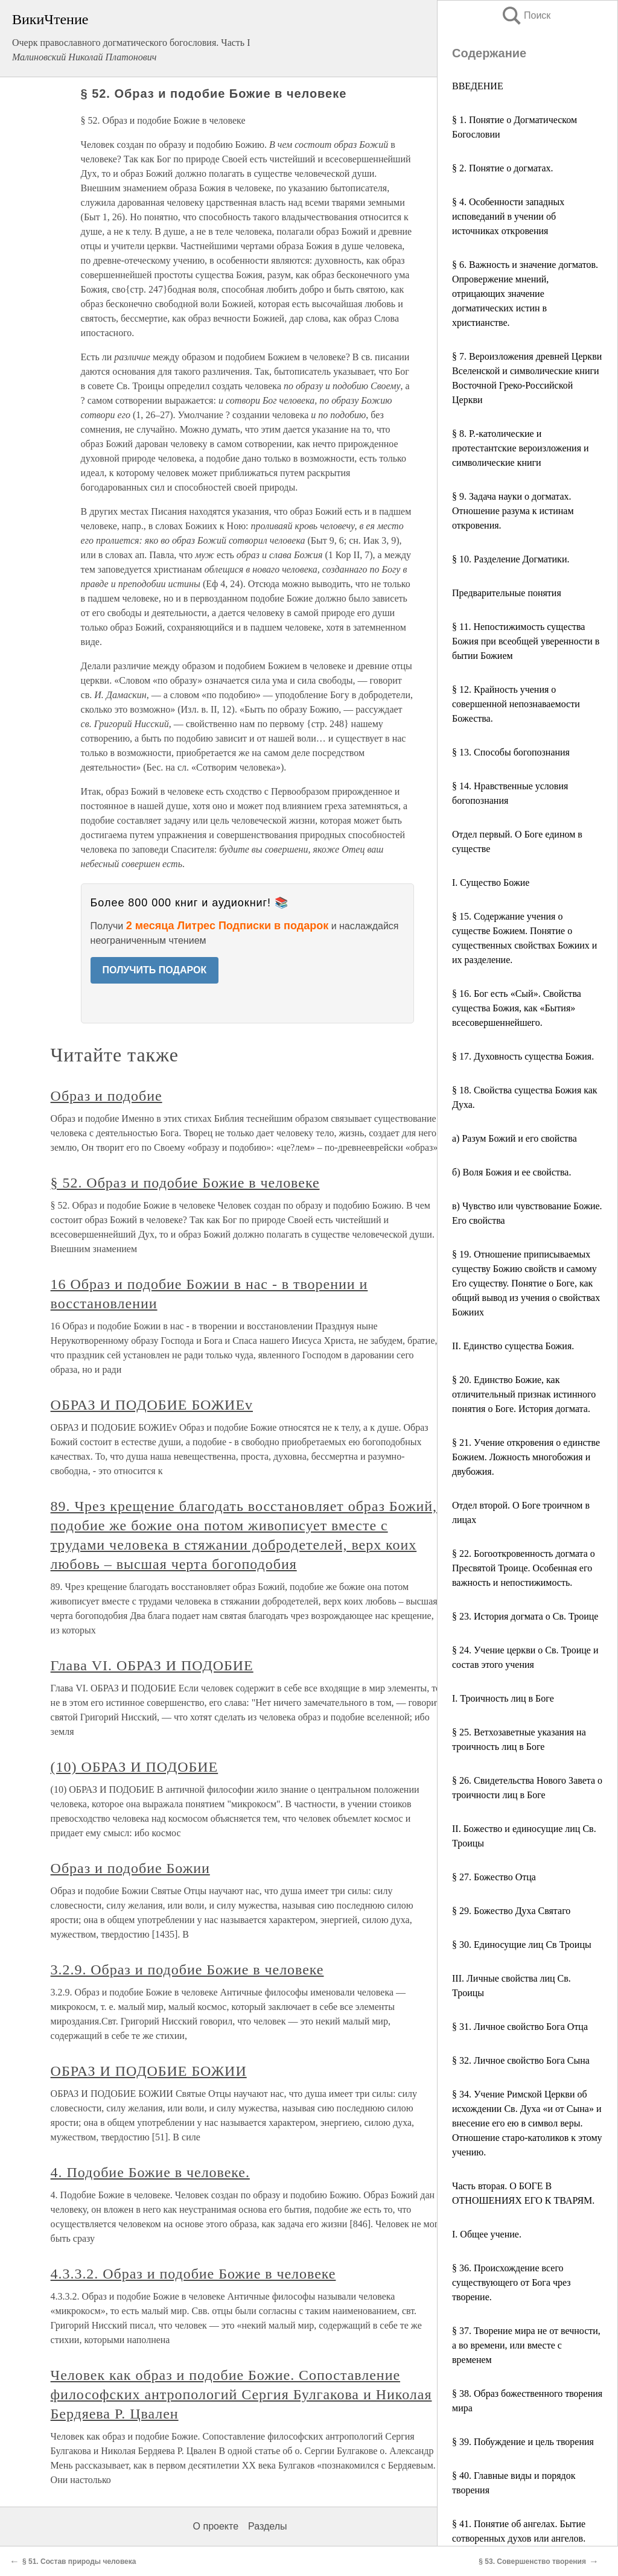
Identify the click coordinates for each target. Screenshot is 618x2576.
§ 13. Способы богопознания (511, 752)
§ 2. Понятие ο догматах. (502, 168)
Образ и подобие (106, 1096)
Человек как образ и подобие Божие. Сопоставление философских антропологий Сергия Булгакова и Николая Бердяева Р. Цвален (241, 2394)
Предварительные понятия (506, 593)
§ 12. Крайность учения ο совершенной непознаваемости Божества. (516, 704)
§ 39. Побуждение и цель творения (523, 2442)
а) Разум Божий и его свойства (514, 1138)
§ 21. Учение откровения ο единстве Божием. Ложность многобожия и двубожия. (526, 1457)
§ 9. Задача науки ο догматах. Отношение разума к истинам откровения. (513, 510)
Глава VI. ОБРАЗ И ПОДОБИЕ (152, 1665)
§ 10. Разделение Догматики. (510, 559)
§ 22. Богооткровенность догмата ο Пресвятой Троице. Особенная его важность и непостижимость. (523, 1568)
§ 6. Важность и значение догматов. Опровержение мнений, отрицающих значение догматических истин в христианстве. (525, 293)
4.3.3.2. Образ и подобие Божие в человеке (193, 2274)
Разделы (267, 2526)
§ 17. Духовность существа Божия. (523, 1056)
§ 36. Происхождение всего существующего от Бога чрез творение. (511, 2282)
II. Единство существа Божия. (513, 1346)
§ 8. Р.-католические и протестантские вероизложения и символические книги (520, 448)
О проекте (215, 2526)
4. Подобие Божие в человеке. (150, 2172)
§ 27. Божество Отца (494, 1877)
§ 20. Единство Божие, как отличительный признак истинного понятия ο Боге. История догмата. (524, 1394)
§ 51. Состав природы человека (79, 2561)
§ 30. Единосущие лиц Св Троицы (521, 1944)
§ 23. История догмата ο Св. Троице (525, 1616)
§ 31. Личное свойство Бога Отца (520, 2026)
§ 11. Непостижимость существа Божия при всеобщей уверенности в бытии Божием (525, 641)
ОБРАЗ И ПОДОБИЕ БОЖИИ (149, 2071)
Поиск (525, 15)
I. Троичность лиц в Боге (503, 1698)
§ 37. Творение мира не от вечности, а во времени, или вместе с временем (526, 2345)
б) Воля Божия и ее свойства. (511, 1172)
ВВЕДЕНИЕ (477, 86)
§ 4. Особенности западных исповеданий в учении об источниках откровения (508, 216)
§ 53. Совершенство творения (532, 2561)
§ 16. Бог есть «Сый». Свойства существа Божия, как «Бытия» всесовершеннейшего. (516, 1008)
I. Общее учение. (486, 2234)
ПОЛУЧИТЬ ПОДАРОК (155, 970)
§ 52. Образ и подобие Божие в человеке (185, 1183)
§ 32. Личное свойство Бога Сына (521, 2060)
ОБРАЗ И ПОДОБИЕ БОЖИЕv (152, 1405)
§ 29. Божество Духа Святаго (511, 1911)
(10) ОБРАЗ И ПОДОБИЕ (134, 1767)
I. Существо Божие (490, 882)
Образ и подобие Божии (130, 1868)
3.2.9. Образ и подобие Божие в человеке (187, 1969)
